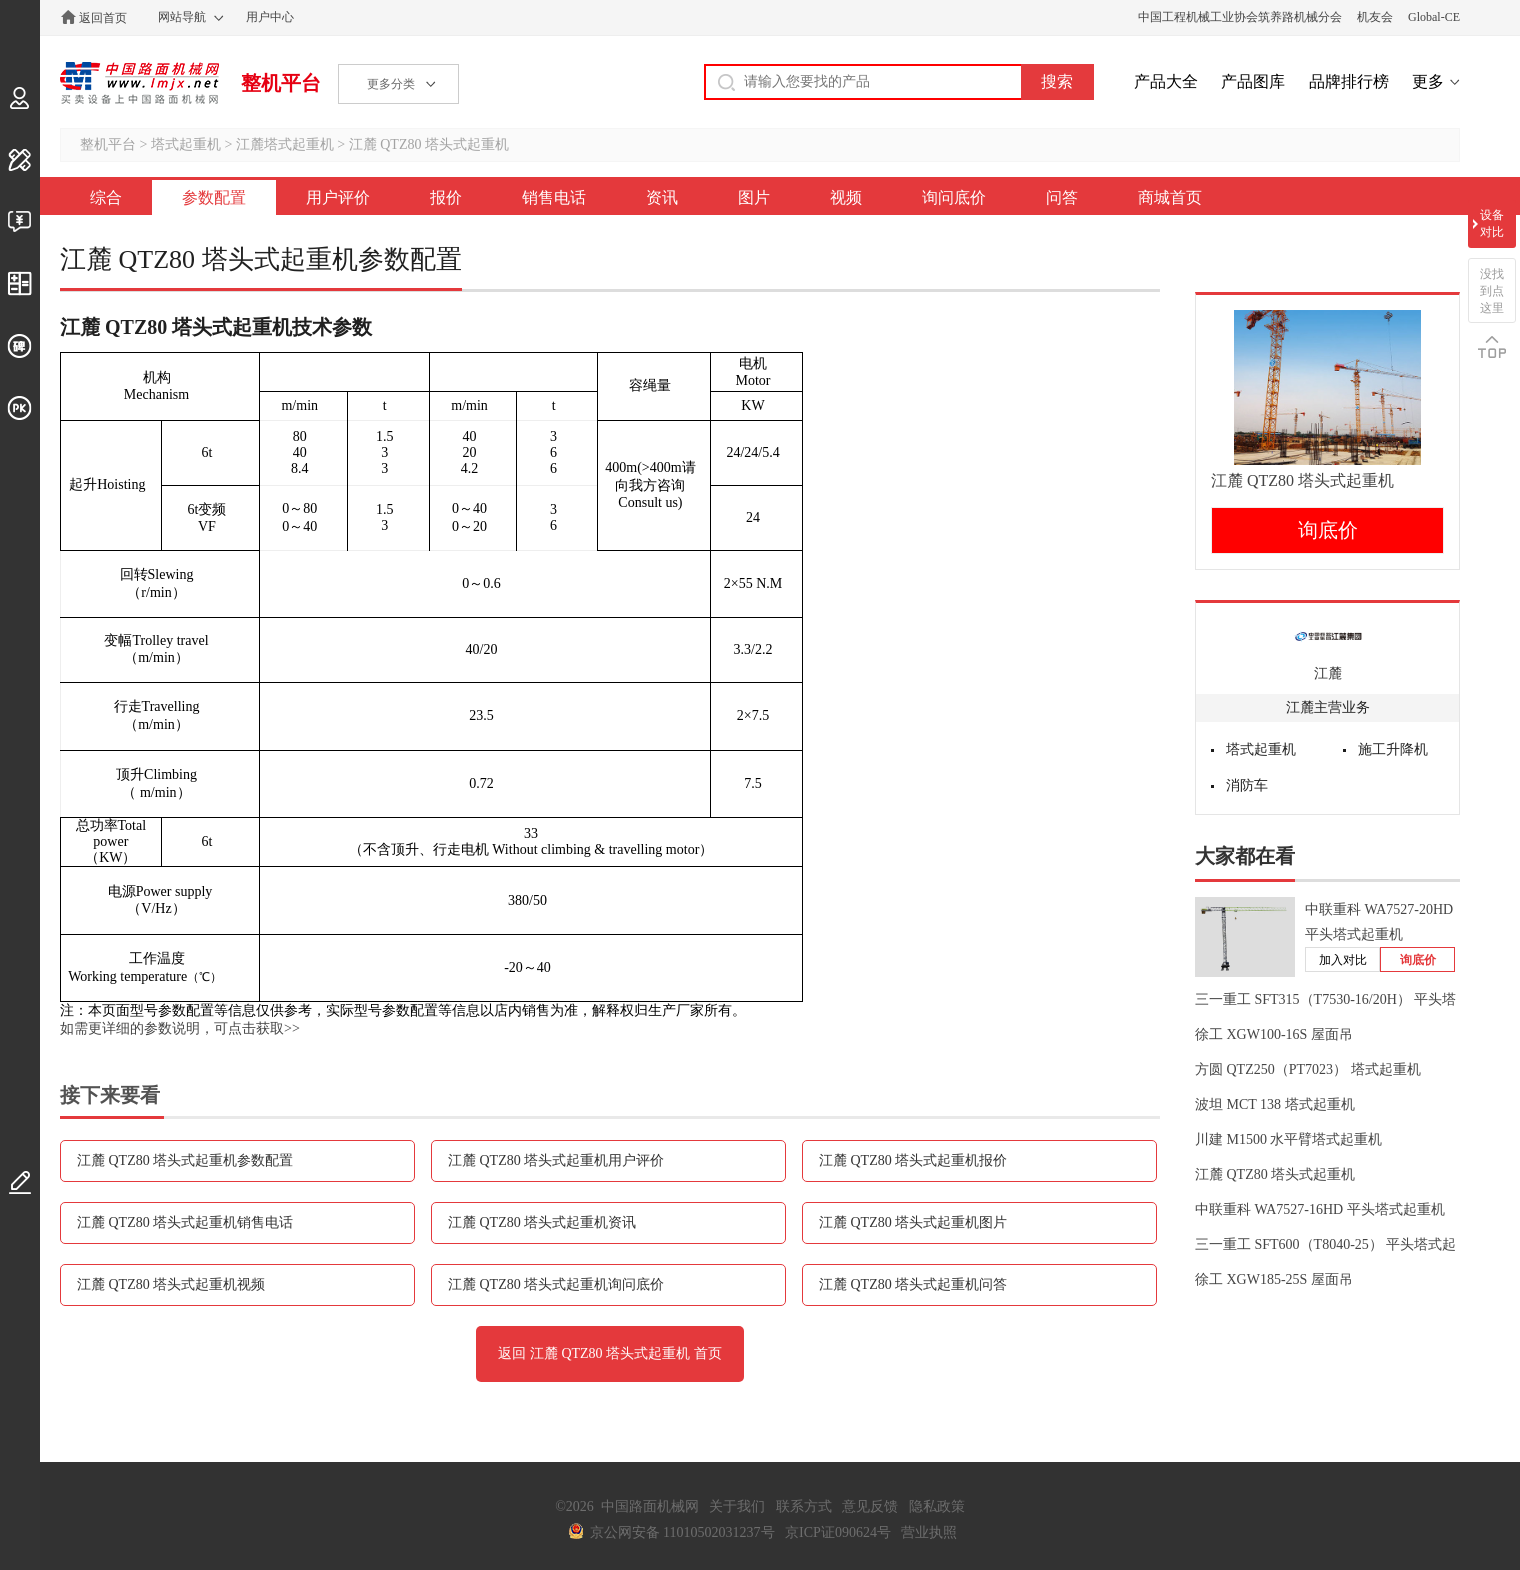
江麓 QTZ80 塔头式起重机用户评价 (556, 1160)
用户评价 (338, 197)
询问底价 (954, 197)
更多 (1428, 81)
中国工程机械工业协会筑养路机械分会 (1240, 17)
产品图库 (1253, 81)
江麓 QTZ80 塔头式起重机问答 (913, 1284)
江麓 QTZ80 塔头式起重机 (429, 144)
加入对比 (1343, 960)
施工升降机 (1393, 749)
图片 (754, 197)
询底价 (1328, 530)
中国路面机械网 (139, 83)
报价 (446, 197)
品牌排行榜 (1349, 81)
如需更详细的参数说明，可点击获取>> (180, 1028)
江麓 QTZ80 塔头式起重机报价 (913, 1160)
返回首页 (103, 18)
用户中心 (270, 17)
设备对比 (1492, 223)
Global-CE (1434, 17)
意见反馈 (870, 1506)
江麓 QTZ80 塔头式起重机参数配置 (185, 1160)
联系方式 (804, 1506)
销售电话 (554, 197)
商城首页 (1170, 197)
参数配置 (214, 197)
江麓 (1328, 673)
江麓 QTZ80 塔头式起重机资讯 (542, 1222)
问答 (1062, 197)
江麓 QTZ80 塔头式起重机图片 (913, 1222)
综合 (106, 197)
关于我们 (737, 1506)
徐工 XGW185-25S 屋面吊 (1274, 1279)
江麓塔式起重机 (285, 144)
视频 (846, 197)
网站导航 (182, 17)
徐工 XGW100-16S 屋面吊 (1274, 1034)
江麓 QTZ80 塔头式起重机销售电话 (185, 1222)
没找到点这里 (1492, 291)
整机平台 (281, 83)
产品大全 (1166, 81)
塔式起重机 (186, 144)
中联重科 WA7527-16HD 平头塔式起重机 (1320, 1209)
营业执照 (929, 1532)
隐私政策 (937, 1506)
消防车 (1247, 785)
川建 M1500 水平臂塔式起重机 (1288, 1139)
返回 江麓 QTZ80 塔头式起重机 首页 (609, 1353)
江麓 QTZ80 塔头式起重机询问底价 (556, 1284)
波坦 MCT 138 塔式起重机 (1275, 1104)
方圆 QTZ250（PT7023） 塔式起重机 (1308, 1069)
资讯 (662, 197)
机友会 (1375, 17)
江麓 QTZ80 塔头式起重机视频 (171, 1284)
